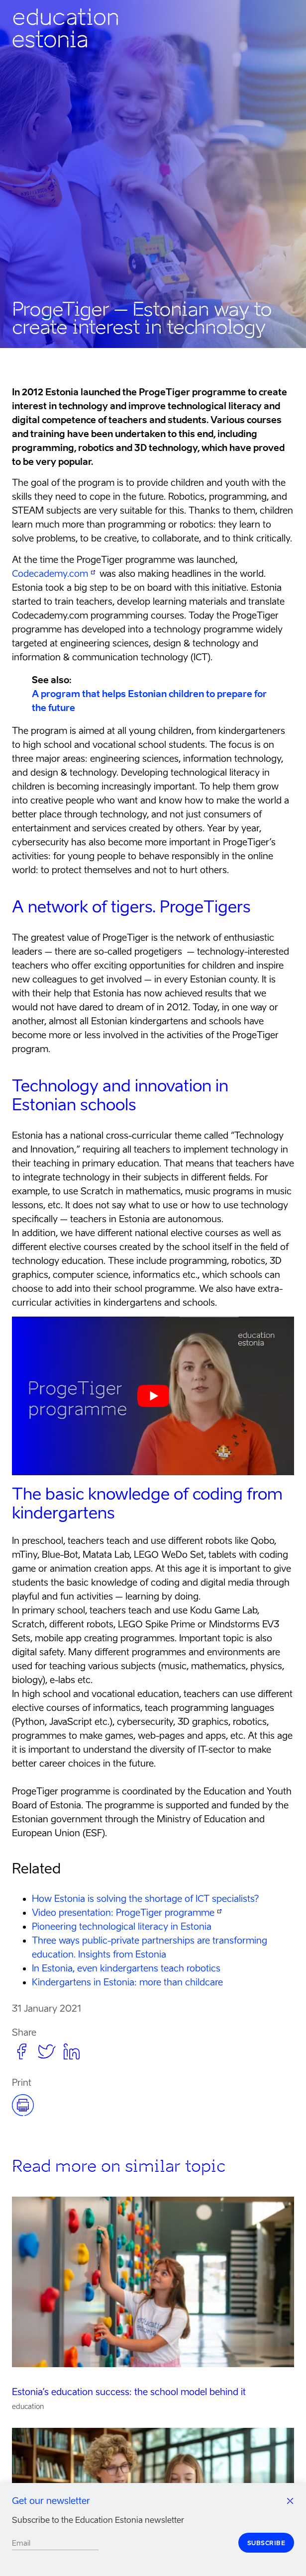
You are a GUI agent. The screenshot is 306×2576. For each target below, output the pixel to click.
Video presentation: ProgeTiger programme (123, 1912)
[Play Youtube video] (153, 1396)
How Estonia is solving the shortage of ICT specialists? (145, 1898)
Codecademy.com (50, 573)
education (28, 2406)
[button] (22, 2050)
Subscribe (266, 2543)
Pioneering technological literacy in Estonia (121, 1926)
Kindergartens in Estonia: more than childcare (127, 1982)
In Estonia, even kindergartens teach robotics (126, 1968)
